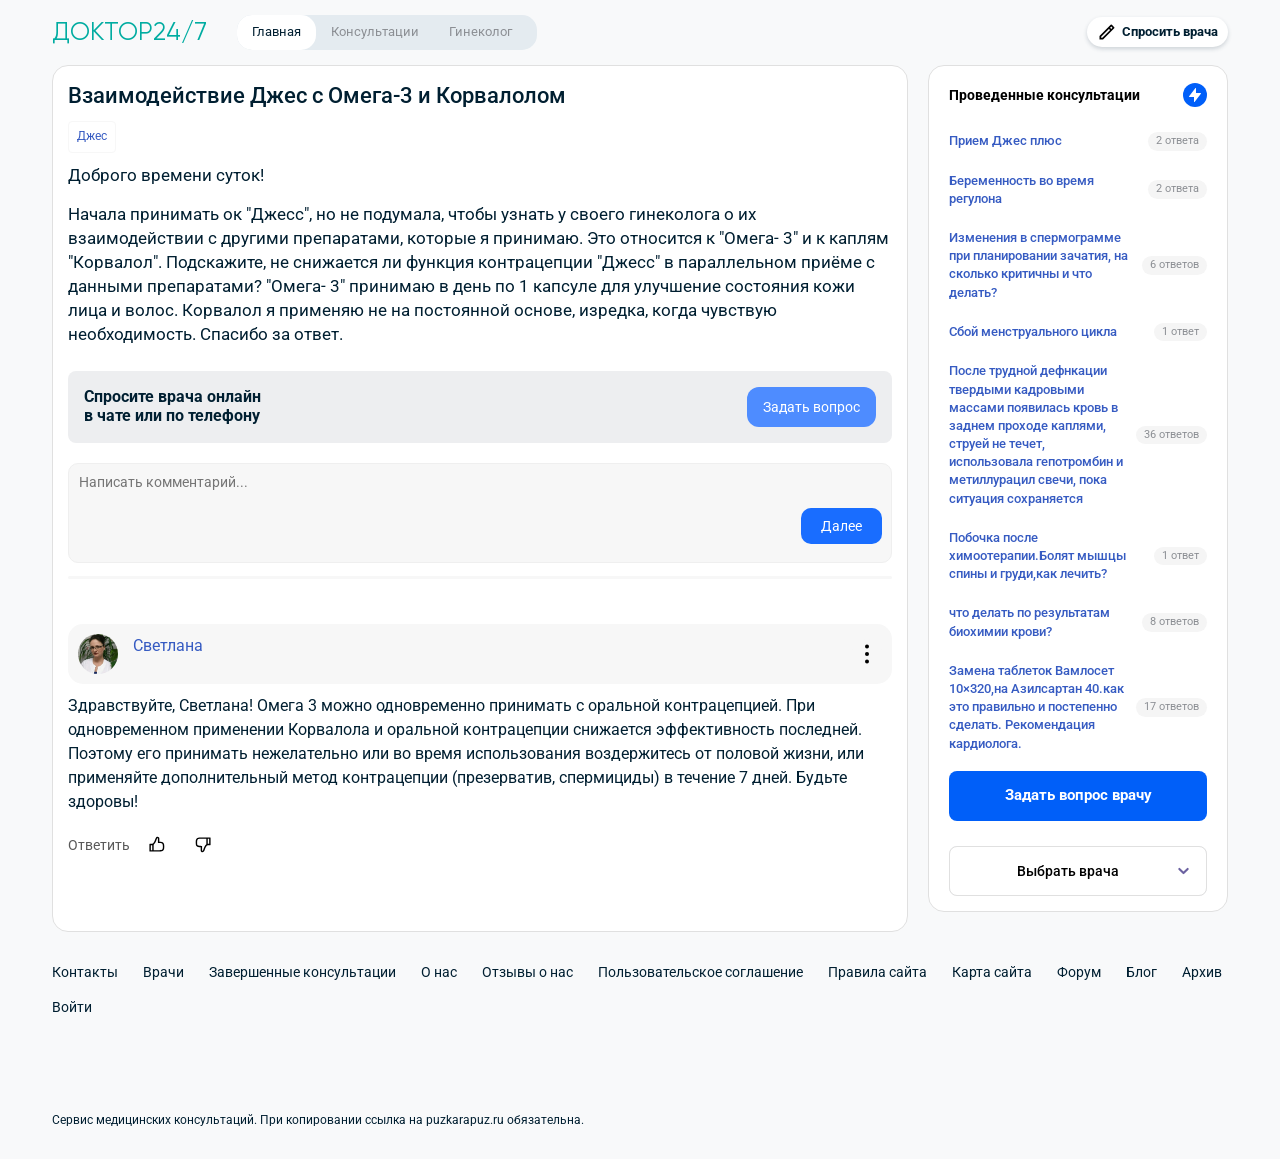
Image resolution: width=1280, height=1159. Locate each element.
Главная (276, 31)
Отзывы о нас (527, 972)
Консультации (375, 31)
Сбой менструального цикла (1033, 331)
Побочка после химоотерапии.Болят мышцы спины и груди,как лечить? (1037, 555)
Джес (92, 136)
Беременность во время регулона (1021, 189)
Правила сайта (877, 972)
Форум (1079, 972)
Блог (1141, 972)
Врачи (163, 972)
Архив (1202, 972)
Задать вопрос (811, 407)
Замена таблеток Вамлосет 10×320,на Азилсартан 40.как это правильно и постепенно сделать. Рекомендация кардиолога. (1036, 707)
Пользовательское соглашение (700, 972)
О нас (439, 972)
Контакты (85, 972)
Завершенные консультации (302, 972)
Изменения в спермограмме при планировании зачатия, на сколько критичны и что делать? (1038, 265)
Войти (72, 1007)
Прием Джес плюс (1005, 140)
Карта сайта (992, 972)
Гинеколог (480, 31)
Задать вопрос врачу (1078, 795)
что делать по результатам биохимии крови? (1029, 621)
